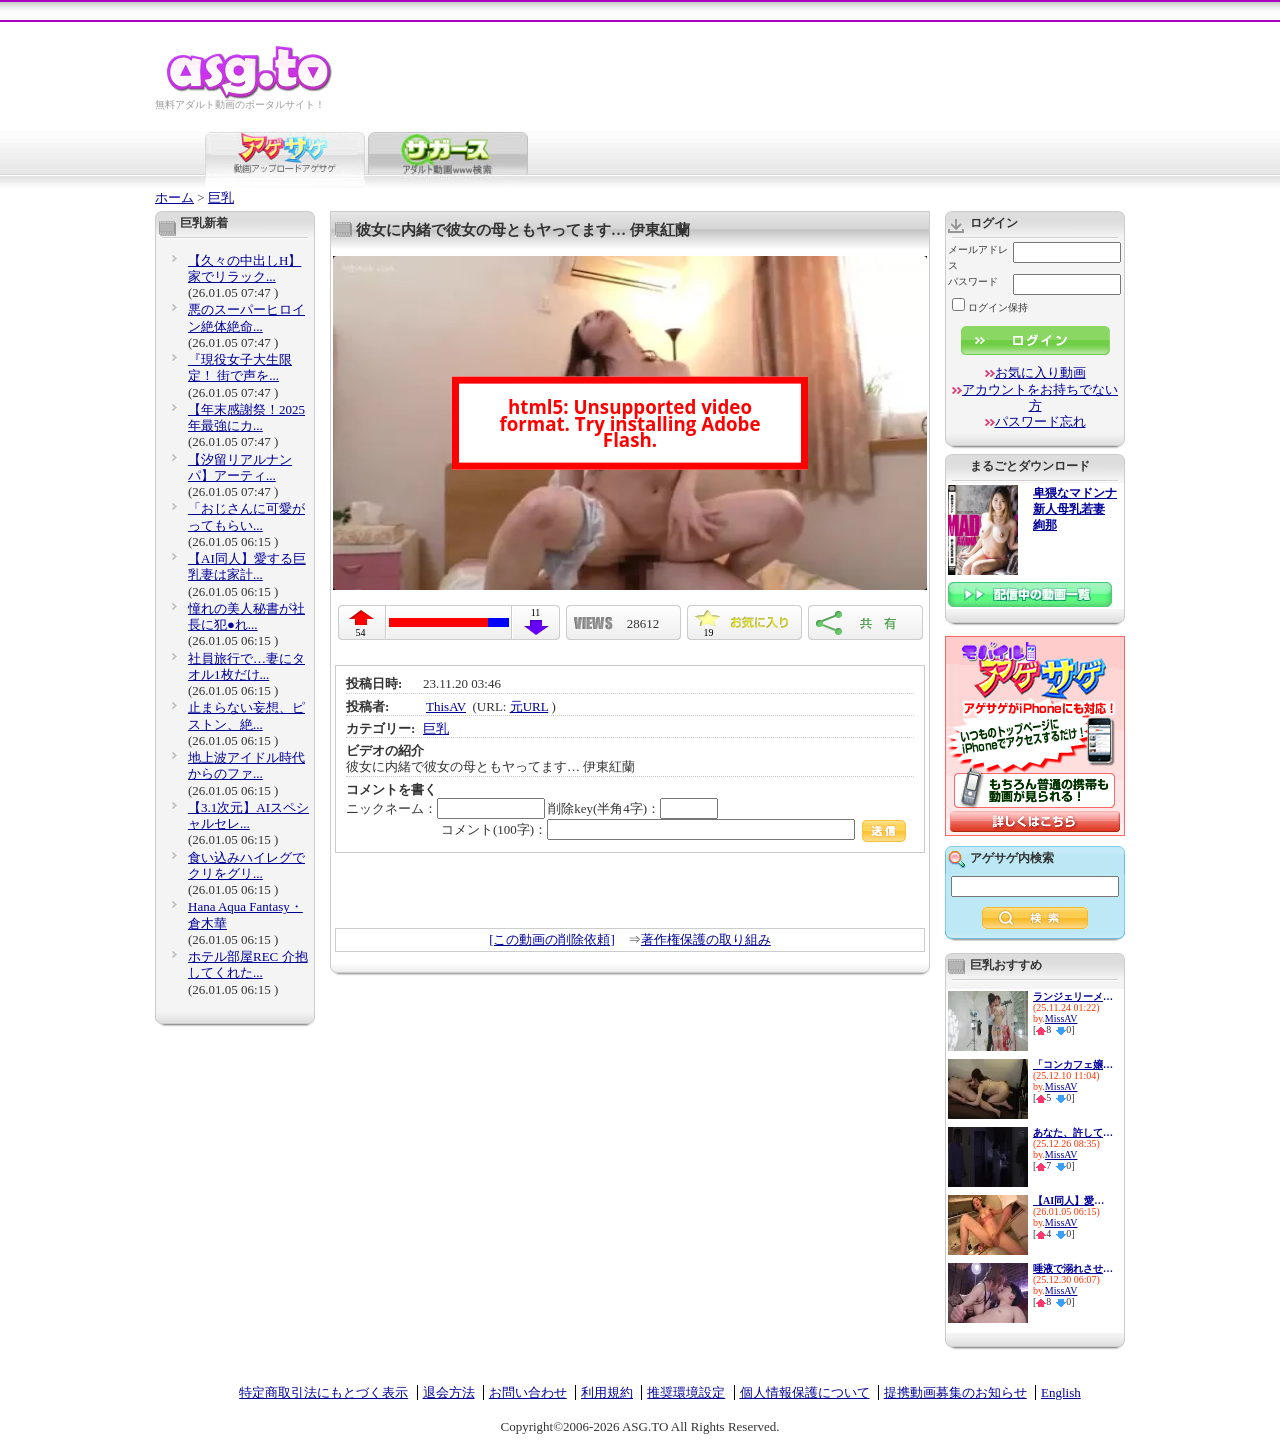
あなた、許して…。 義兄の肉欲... (1073, 1132)
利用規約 (607, 1392)
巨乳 (221, 197)
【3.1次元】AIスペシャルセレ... (248, 815)
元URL (529, 706)
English (1061, 1392)
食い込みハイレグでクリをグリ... (246, 865)
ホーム (174, 197)
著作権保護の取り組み (706, 939)
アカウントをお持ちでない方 (1040, 397)
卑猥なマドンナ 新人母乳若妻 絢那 (1075, 509)
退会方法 (449, 1392)
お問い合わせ (528, 1392)
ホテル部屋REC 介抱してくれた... (248, 964)
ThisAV (446, 706)
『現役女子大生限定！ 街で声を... (240, 367)
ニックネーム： (445, 808)
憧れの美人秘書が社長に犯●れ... (246, 616)
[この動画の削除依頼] (552, 939)
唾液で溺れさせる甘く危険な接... (1073, 1268)
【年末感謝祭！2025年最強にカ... (246, 417)
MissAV (1061, 1018)
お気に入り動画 (1040, 372)
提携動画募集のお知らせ (955, 1392)
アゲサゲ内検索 (1012, 858)
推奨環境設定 (686, 1392)
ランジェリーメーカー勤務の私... (1073, 996)
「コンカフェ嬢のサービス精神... (1073, 1064)
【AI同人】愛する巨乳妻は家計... (247, 566)
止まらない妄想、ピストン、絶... (246, 715)
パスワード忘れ (1040, 421)
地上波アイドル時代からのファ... (246, 765)
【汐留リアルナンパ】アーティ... (240, 467)
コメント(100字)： (673, 829)
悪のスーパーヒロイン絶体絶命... (246, 317)
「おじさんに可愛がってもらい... (246, 516)
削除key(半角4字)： (633, 808)
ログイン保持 (990, 307)
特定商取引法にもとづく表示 (323, 1392)
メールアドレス (978, 257)
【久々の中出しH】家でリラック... (244, 268)
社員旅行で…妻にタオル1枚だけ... (246, 666)
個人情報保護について (805, 1392)
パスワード (973, 281)
